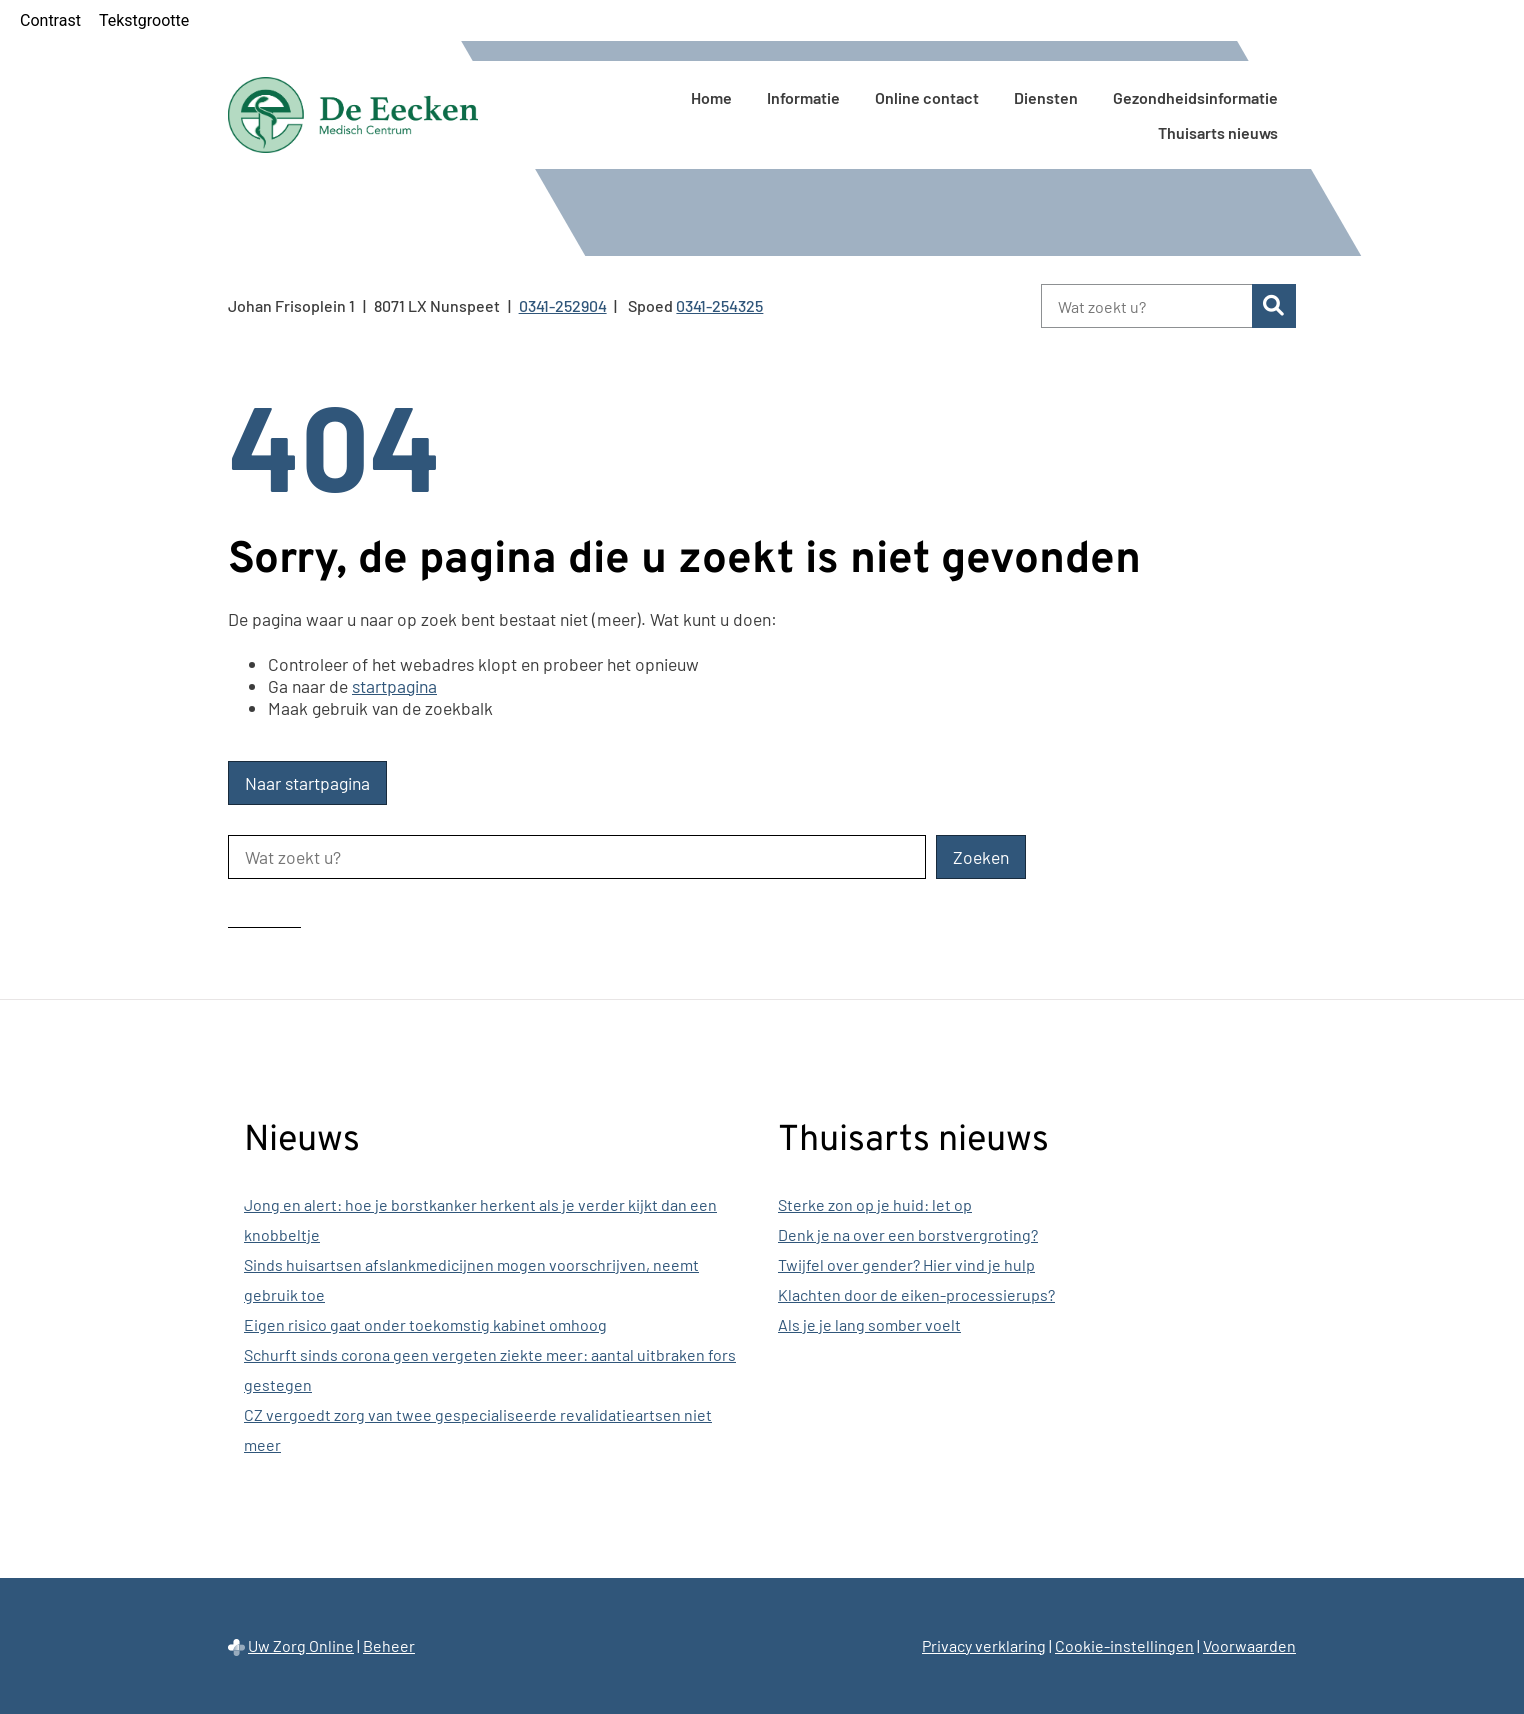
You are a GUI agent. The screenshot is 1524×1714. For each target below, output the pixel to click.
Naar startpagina (307, 783)
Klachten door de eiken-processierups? (916, 1294)
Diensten (1046, 97)
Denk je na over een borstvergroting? (908, 1234)
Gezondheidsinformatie (1195, 97)
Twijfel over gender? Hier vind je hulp (906, 1264)
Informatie (803, 97)
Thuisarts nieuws (1218, 132)
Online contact (927, 97)
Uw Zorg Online (301, 1645)
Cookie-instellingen (1124, 1645)
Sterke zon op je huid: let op (875, 1204)
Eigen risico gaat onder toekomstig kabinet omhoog (425, 1324)
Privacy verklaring (984, 1645)
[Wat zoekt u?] (1146, 306)
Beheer (389, 1645)
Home (711, 97)
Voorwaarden (1249, 1645)
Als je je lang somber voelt (869, 1324)
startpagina (394, 686)
